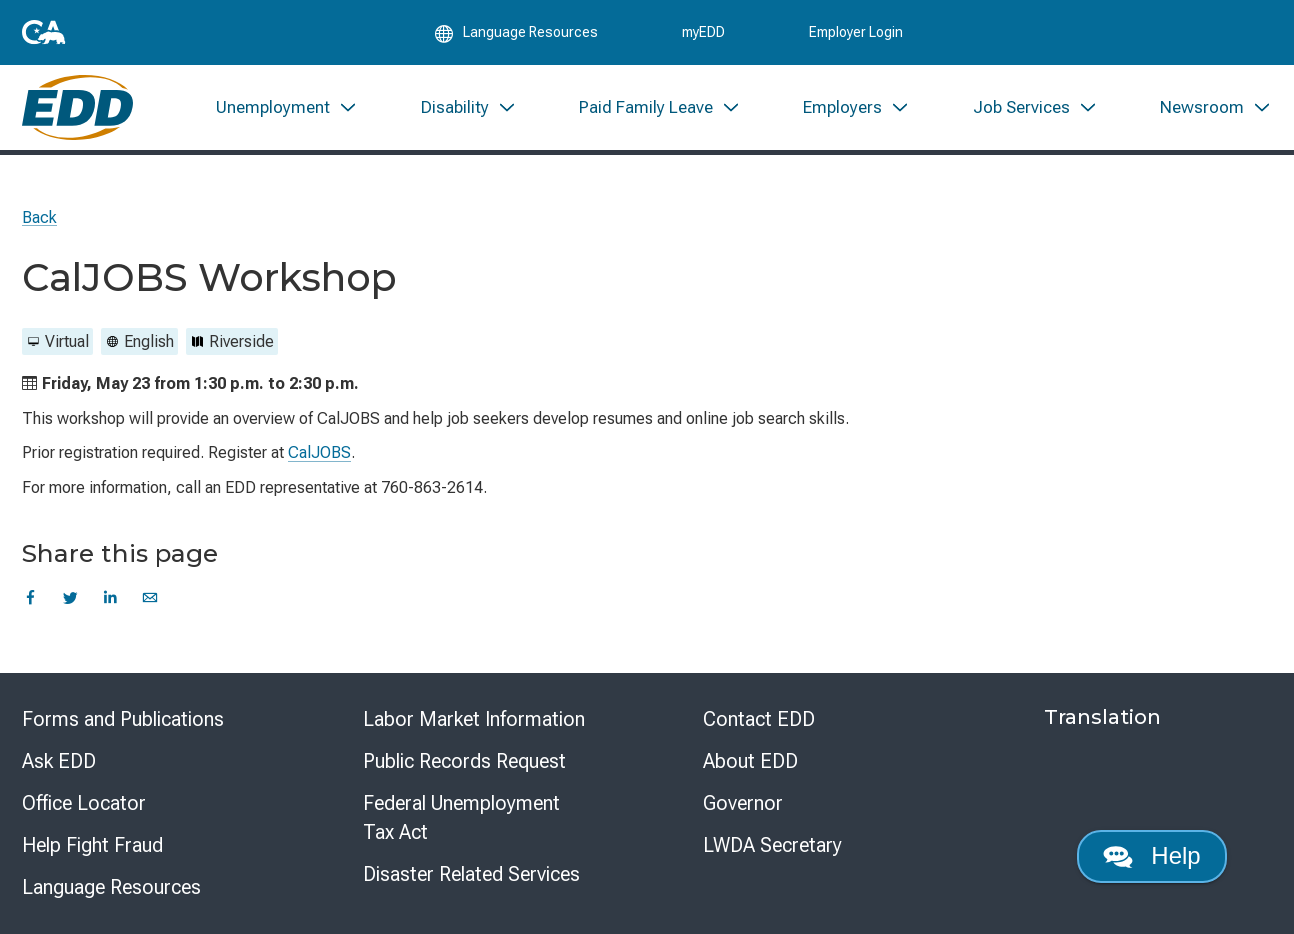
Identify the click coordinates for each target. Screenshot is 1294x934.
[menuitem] (287, 107)
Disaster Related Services (471, 874)
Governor (743, 803)
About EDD (750, 761)
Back (39, 217)
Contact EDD (759, 719)
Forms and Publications (123, 719)
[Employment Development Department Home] (77, 107)
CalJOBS (319, 452)
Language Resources (111, 887)
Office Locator (84, 803)
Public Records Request (464, 761)
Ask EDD (59, 761)
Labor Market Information (474, 719)
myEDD (703, 32)
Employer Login (856, 32)
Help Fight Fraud (92, 845)
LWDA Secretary (772, 845)
